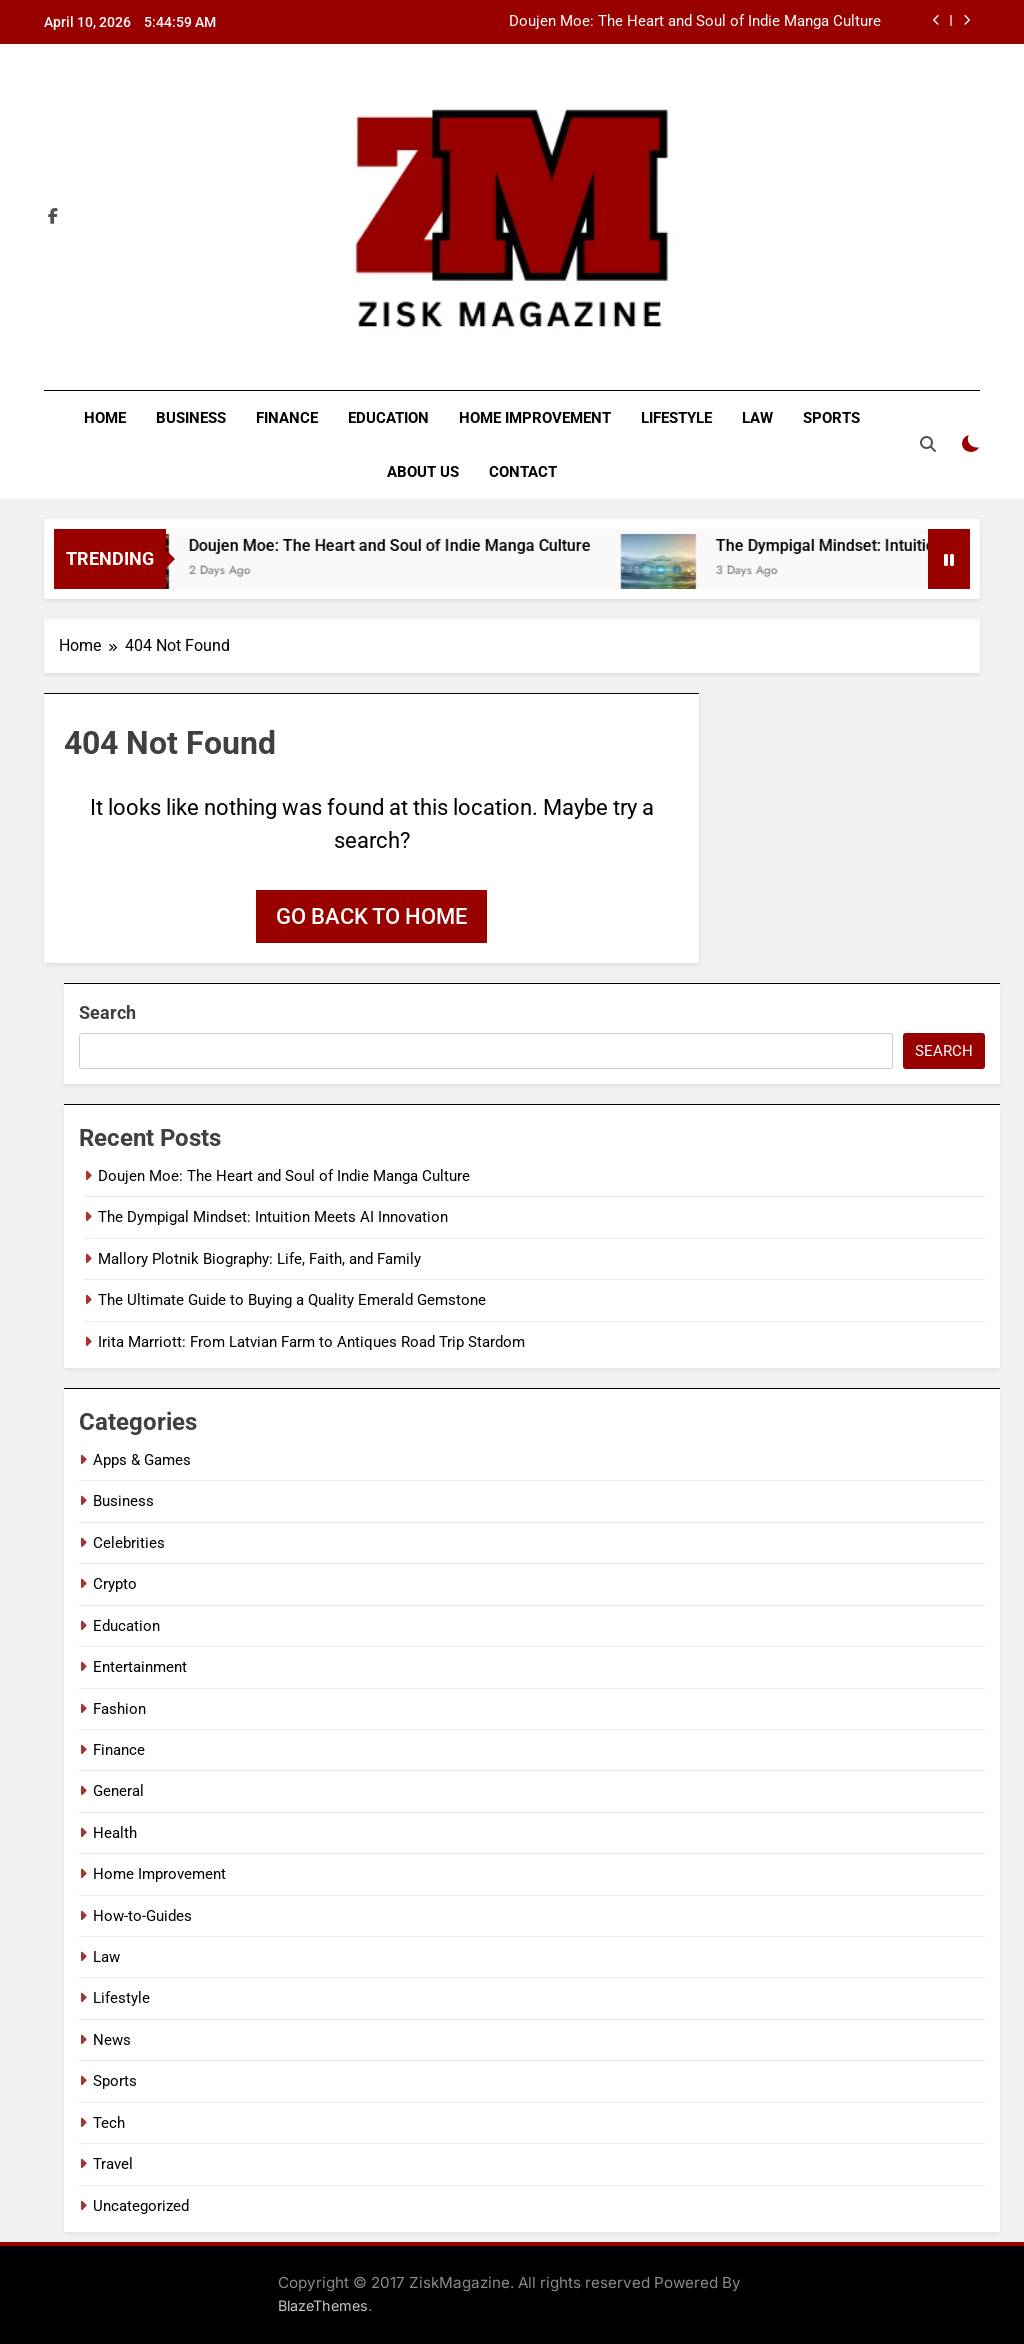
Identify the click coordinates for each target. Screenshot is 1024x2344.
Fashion (119, 1709)
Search (107, 1012)
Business (191, 418)
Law (757, 418)
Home (105, 418)
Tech (109, 2123)
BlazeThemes (323, 2305)
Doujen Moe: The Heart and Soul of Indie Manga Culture (695, 22)
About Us (423, 472)
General (118, 1791)
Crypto (115, 1584)
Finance (287, 418)
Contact (523, 472)
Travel (113, 2164)
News (112, 2040)
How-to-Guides (142, 1916)
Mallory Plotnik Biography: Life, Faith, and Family (259, 1259)
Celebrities (129, 1543)
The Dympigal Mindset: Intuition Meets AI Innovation (273, 1217)
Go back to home (371, 916)
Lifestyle (676, 418)
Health (115, 1833)
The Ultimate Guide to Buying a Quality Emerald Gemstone (292, 1300)
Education (388, 418)
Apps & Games (142, 1460)
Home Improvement (535, 418)
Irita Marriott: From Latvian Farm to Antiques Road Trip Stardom (311, 1342)
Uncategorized (141, 2206)
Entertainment (140, 1667)
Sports (831, 418)
